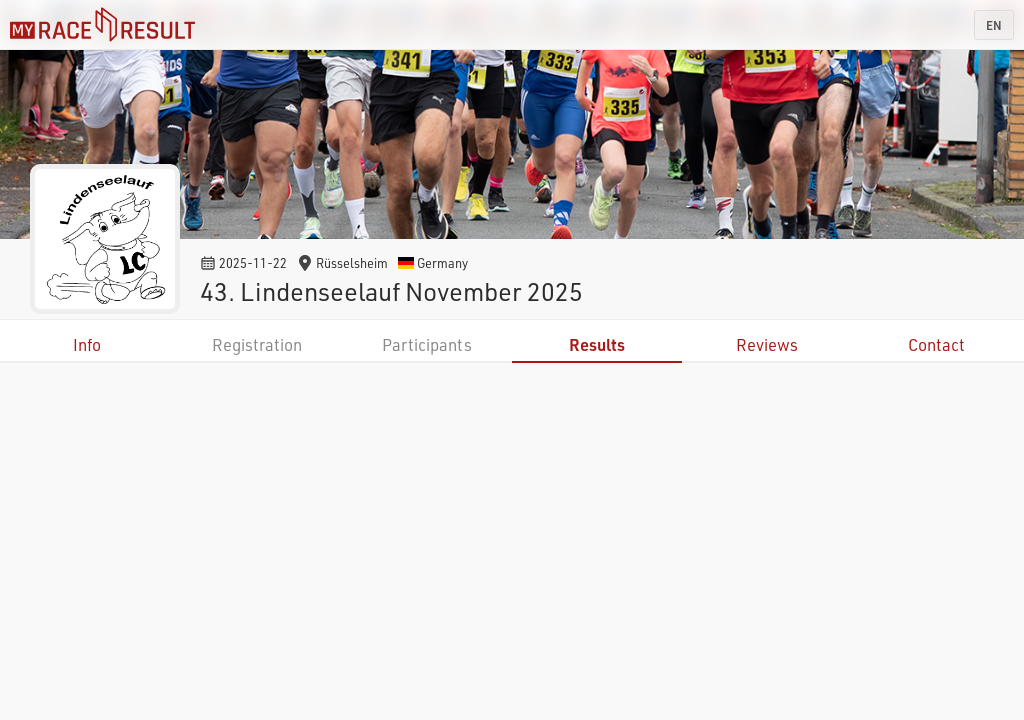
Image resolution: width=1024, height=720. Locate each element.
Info (87, 344)
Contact (936, 344)
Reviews (767, 344)
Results (597, 344)
